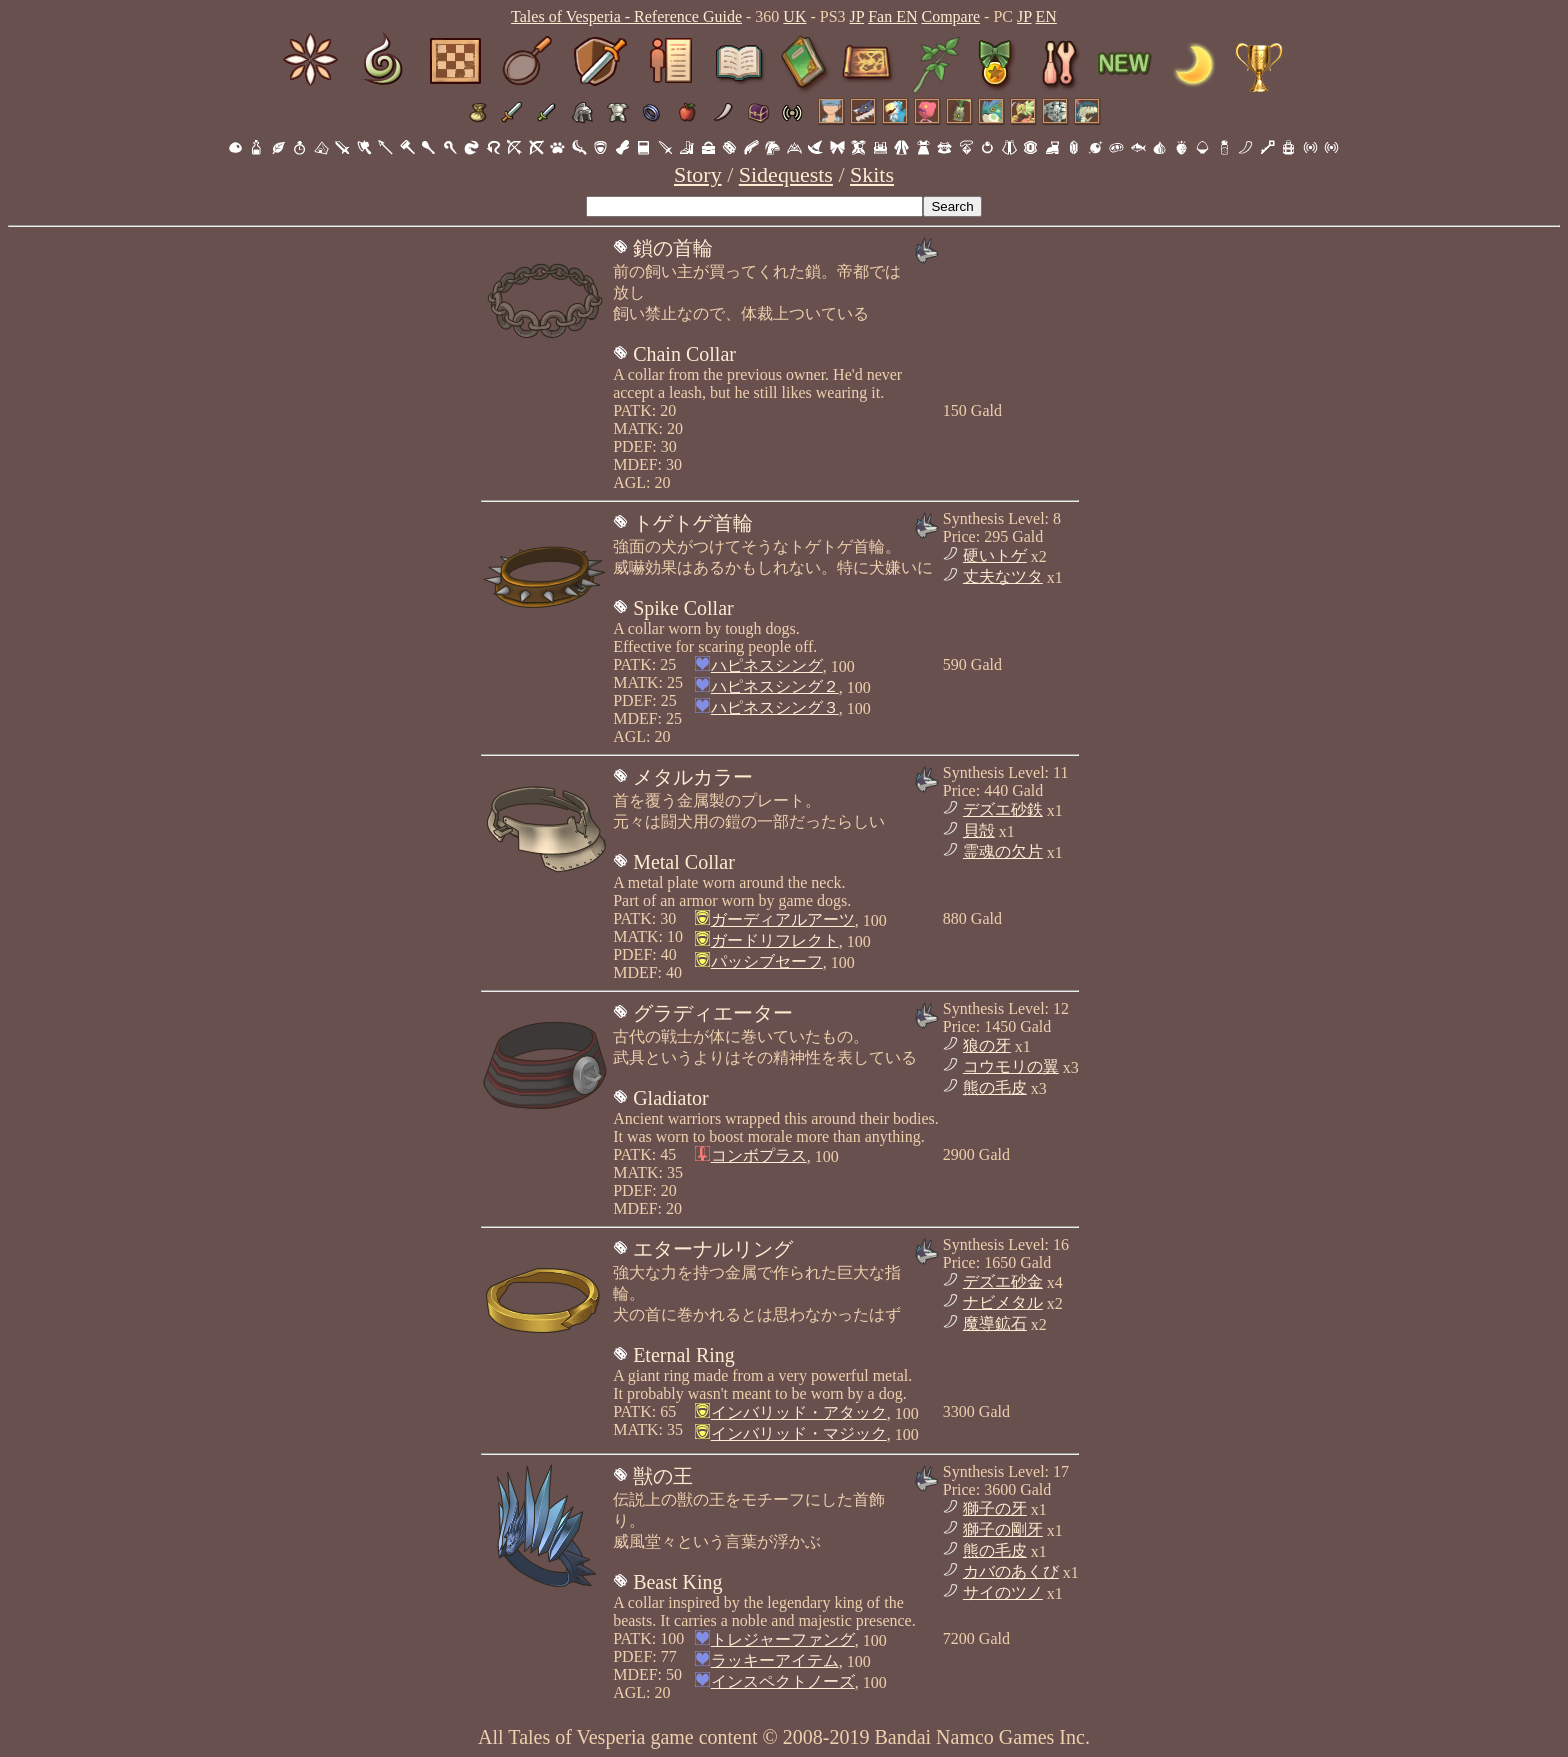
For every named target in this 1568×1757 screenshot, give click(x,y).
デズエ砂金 (1003, 1281)
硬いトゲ (995, 555)
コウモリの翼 (1011, 1066)
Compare (950, 16)
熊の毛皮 (995, 1087)
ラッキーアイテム (775, 1660)
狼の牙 (987, 1045)
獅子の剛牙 (1003, 1529)
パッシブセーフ (767, 961)
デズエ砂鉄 (1003, 809)
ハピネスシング (767, 665)
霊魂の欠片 (1003, 851)
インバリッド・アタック (799, 1412)
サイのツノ (1003, 1592)
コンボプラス (759, 1155)
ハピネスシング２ (775, 686)
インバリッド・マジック (799, 1433)
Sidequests (786, 174)
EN (1046, 16)
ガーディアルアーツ (783, 919)
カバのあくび (1011, 1571)
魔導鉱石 (995, 1323)
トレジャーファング (783, 1639)
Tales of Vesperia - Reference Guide (626, 16)
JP (857, 16)
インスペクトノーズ (783, 1681)
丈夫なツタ (1003, 576)
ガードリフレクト (775, 940)
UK (794, 16)
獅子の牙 (995, 1508)
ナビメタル (1003, 1302)
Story (698, 174)
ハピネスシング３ (775, 707)
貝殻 (979, 830)
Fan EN (892, 16)
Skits (872, 174)
